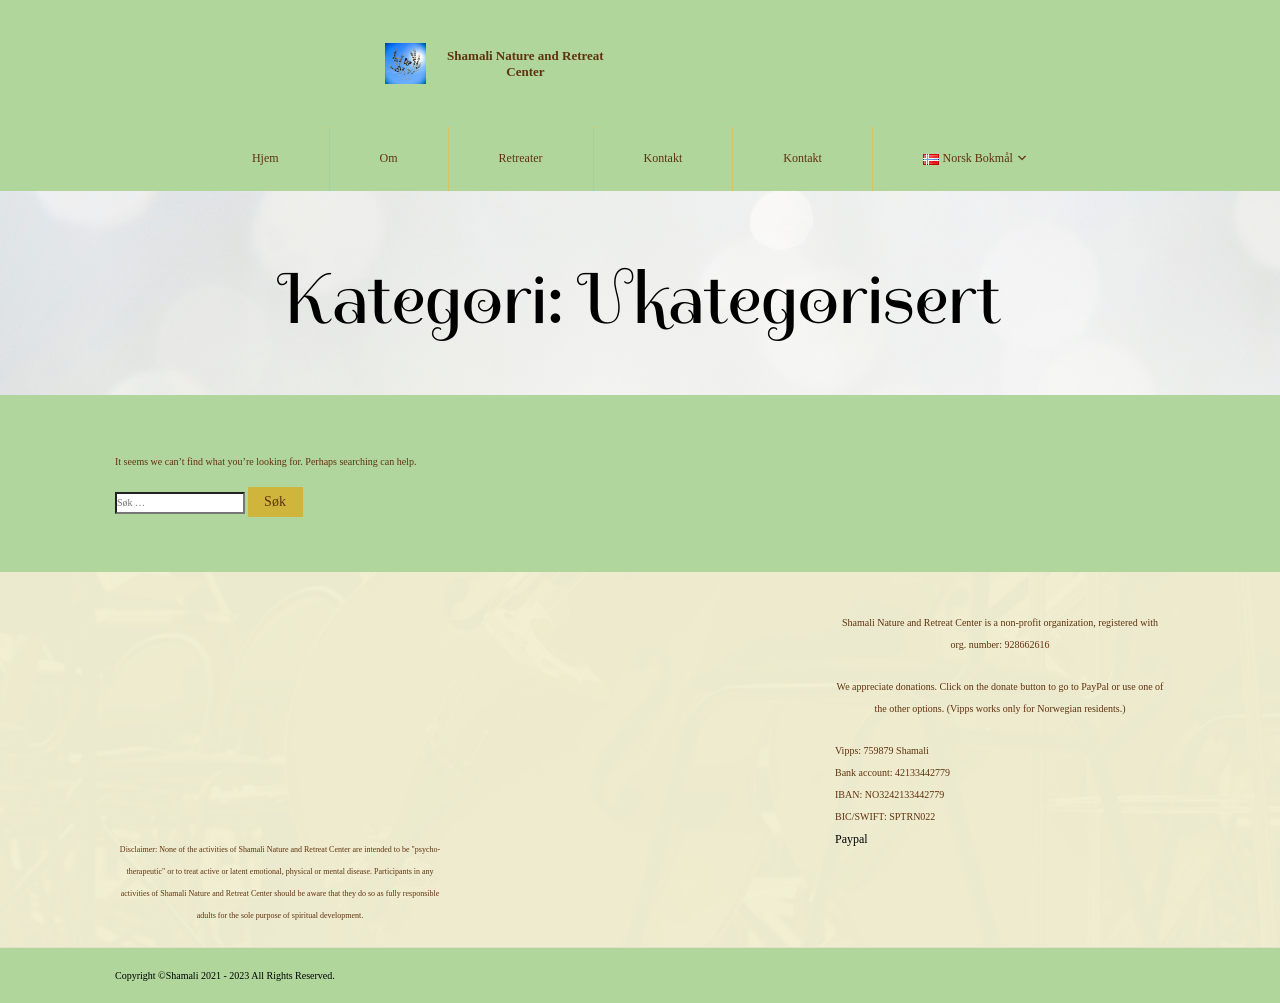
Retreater (521, 158)
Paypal (851, 839)
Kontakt (663, 158)
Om (389, 158)
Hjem (265, 158)
